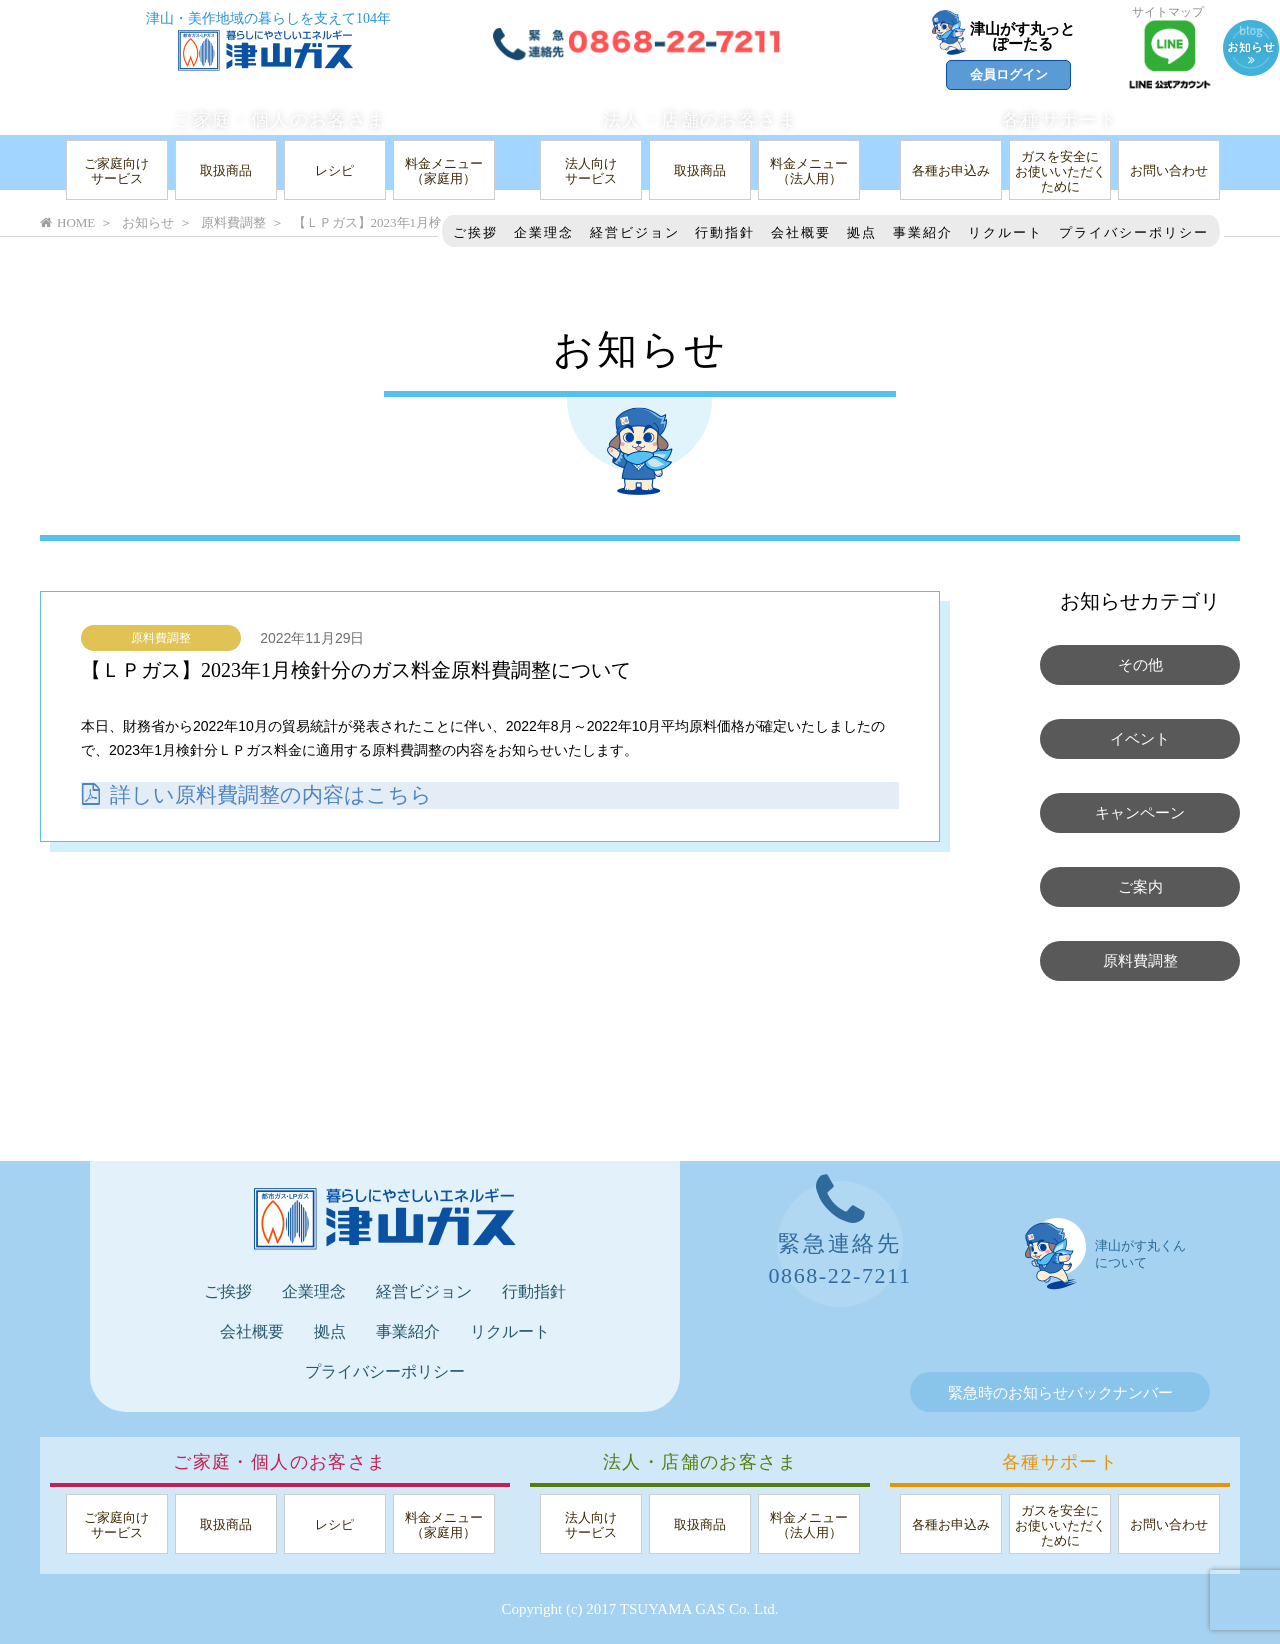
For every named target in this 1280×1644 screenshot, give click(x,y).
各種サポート (1060, 120)
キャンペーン (1140, 813)
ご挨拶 (475, 232)
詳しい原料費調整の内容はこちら (264, 794)
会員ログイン (1009, 74)
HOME (67, 222)
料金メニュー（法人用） (809, 171)
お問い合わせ (1169, 170)
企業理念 (544, 232)
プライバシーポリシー (1134, 232)
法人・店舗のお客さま (700, 120)
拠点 (862, 232)
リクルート (1005, 232)
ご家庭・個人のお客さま (279, 120)
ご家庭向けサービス (116, 171)
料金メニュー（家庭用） (444, 171)
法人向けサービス (591, 171)
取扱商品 (226, 170)
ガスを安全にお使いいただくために (1060, 171)
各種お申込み (951, 170)
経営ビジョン (635, 232)
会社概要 (801, 232)
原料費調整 (161, 638)
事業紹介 (923, 232)
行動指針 (725, 232)
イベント (1140, 739)
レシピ (334, 170)
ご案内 (1140, 887)
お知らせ (148, 222)
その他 (1140, 665)
